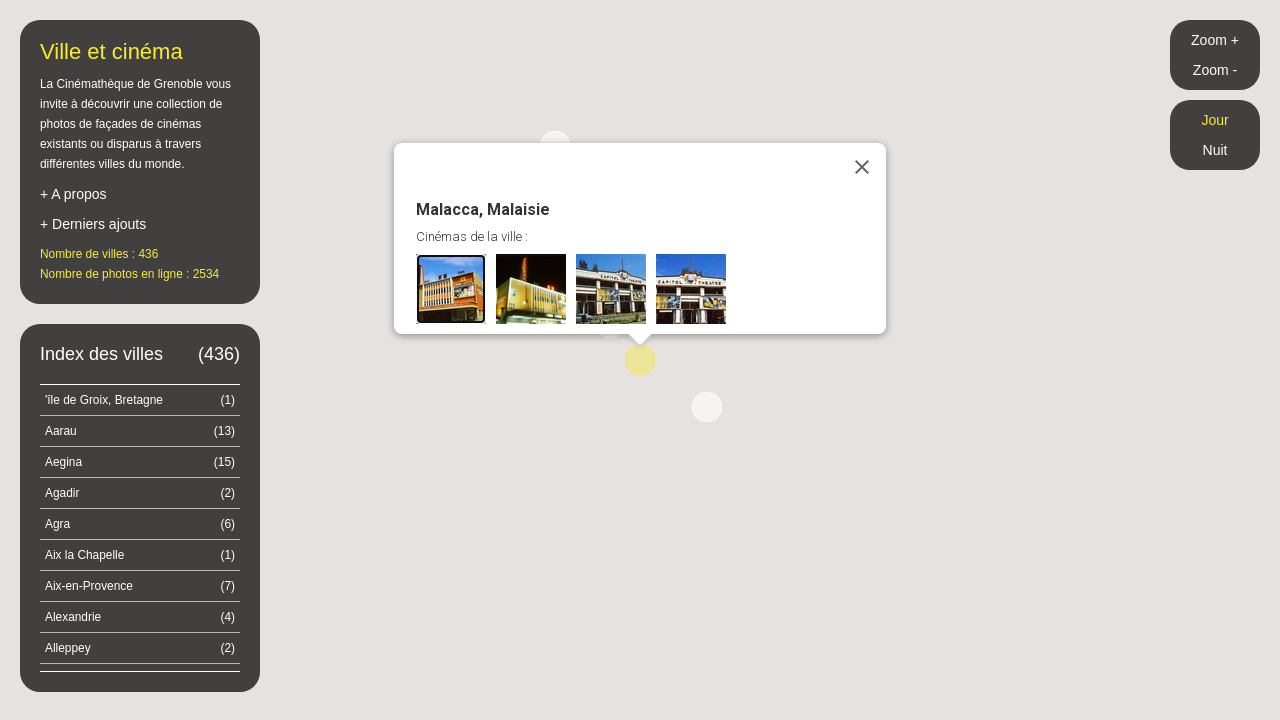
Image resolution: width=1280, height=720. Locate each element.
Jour (1214, 120)
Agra (140, 524)
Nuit (1215, 150)
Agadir (140, 493)
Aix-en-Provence (140, 586)
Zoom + (1215, 40)
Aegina (140, 462)
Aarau (140, 431)
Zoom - (1215, 70)
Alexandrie (140, 617)
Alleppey (140, 648)
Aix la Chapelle (140, 555)
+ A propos (73, 194)
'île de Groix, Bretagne (140, 400)
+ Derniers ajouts (93, 224)
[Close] (862, 167)
